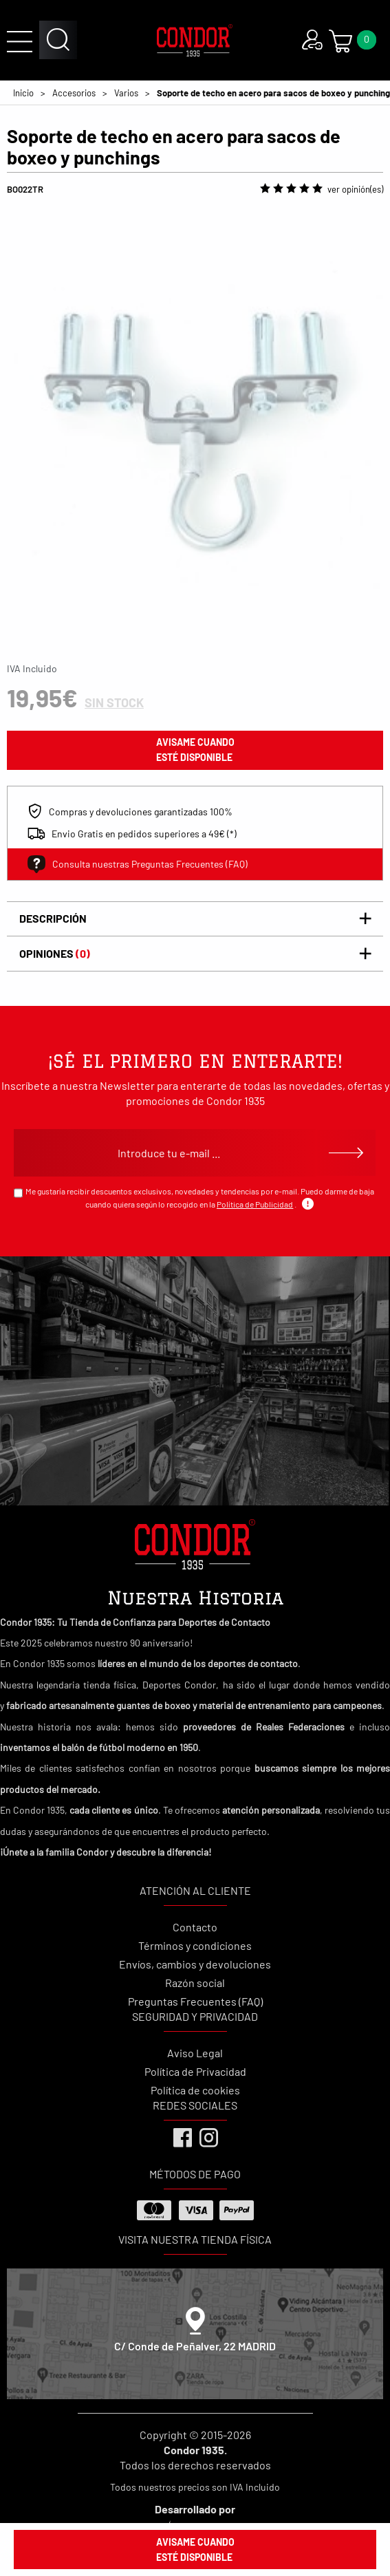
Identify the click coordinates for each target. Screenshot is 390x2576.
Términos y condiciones (195, 1945)
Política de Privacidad (195, 2071)
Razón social (195, 1982)
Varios (126, 92)
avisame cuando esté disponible (195, 749)
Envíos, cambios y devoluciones (195, 1964)
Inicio (23, 92)
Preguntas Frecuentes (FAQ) (195, 2001)
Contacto (195, 1926)
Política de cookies (195, 2089)
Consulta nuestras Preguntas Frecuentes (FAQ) (138, 864)
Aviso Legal (195, 2052)
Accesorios (74, 92)
